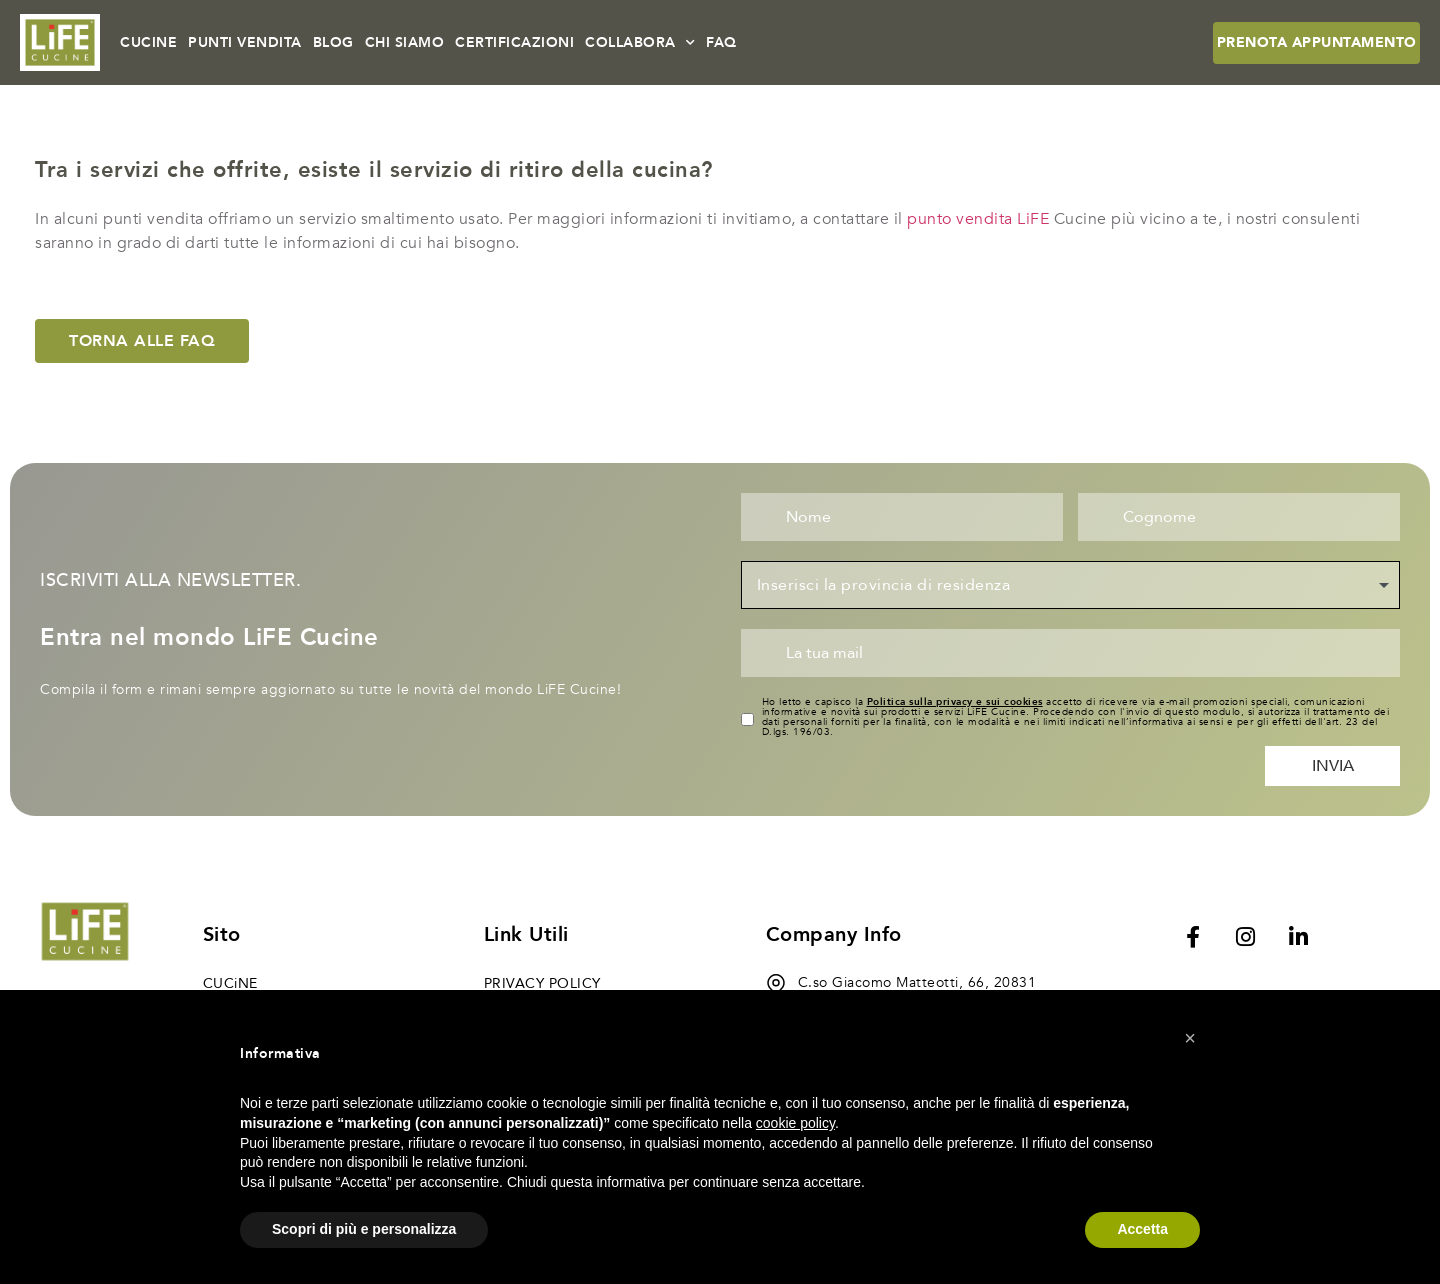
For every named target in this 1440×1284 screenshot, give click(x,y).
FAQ (721, 42)
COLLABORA (640, 43)
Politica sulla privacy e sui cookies (955, 702)
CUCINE (148, 42)
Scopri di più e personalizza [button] (364, 1229)
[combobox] (1070, 585)
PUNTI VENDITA (245, 42)
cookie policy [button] (795, 1123)
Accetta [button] (1142, 1229)
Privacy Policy (542, 983)
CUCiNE (230, 983)
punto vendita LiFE (978, 219)
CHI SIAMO (405, 42)
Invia (1333, 766)
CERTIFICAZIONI (514, 42)
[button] (1190, 1038)
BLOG (333, 42)
